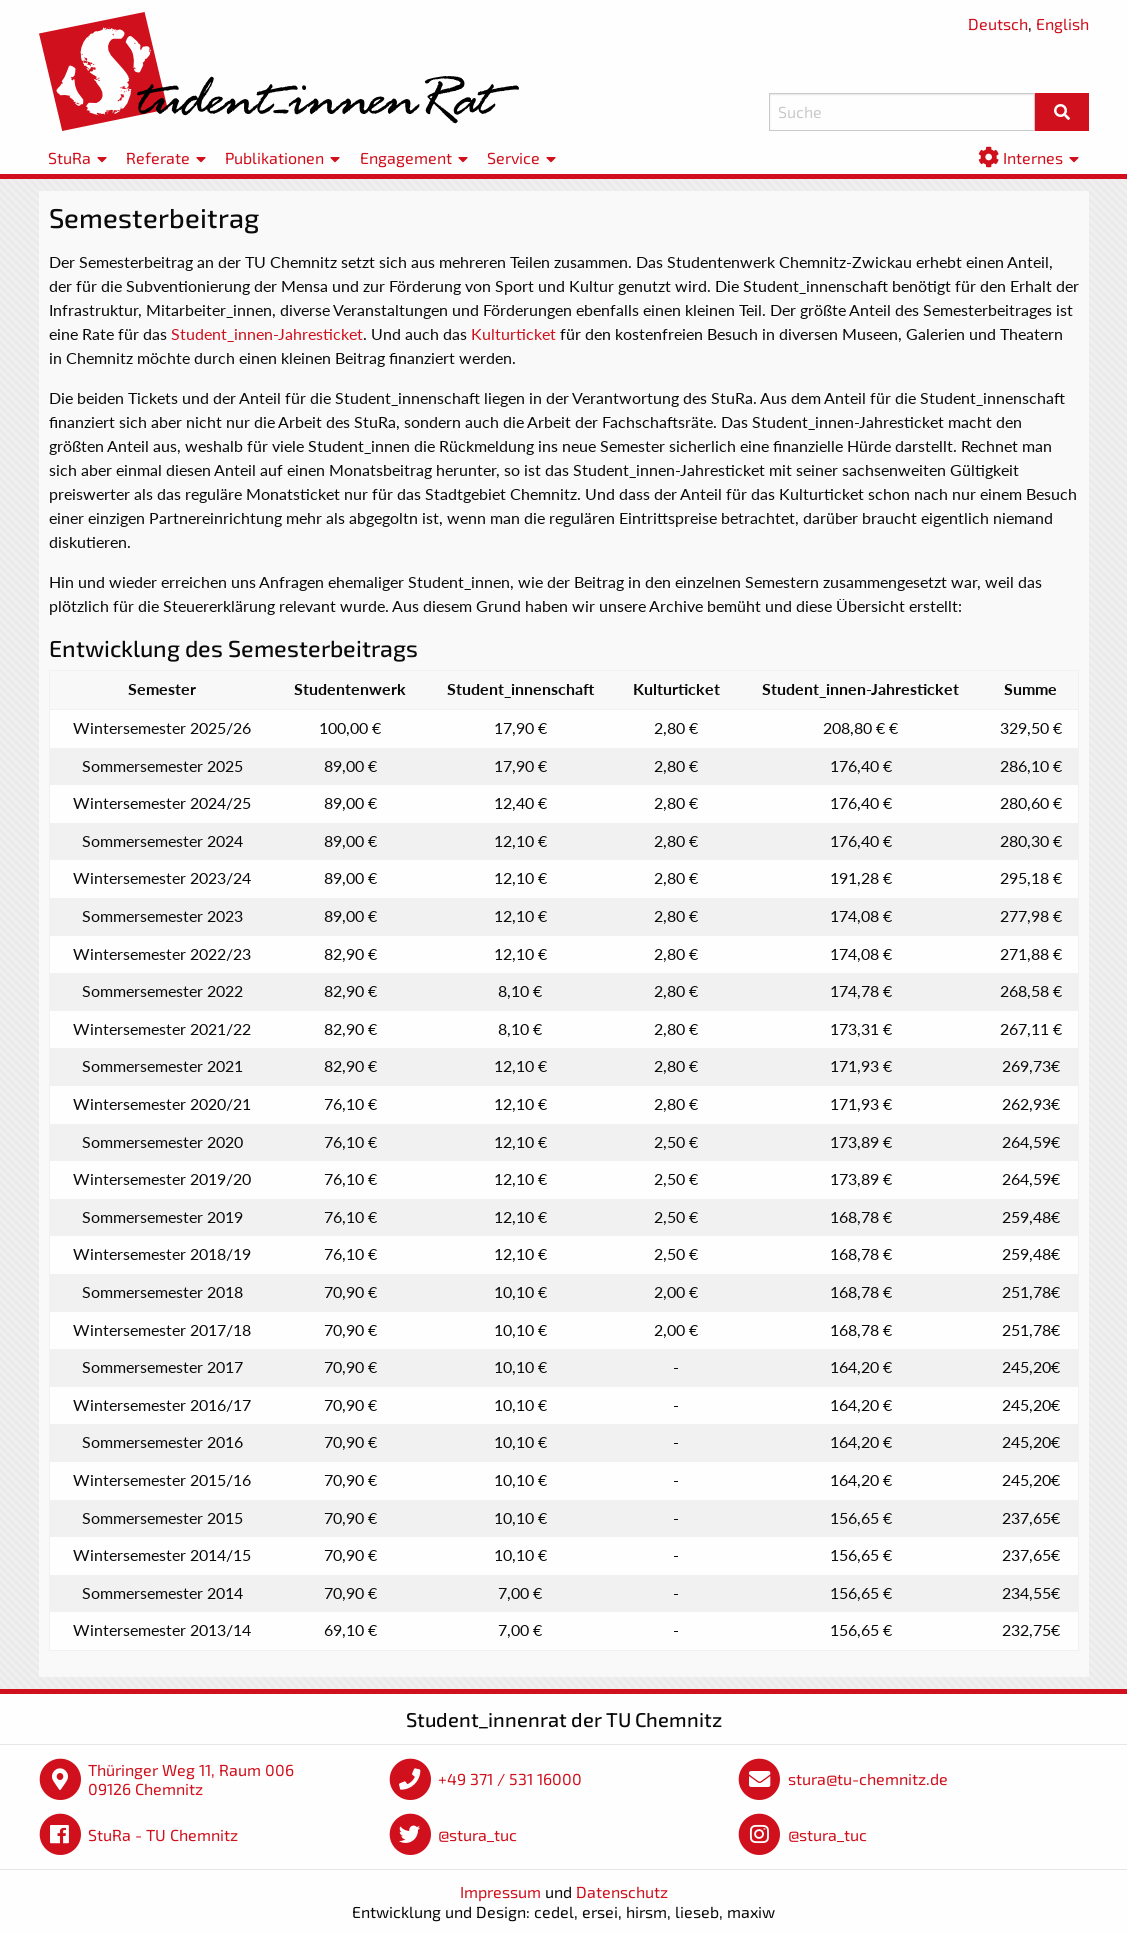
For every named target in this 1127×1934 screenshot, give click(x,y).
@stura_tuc (477, 1834)
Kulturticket (513, 333)
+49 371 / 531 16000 (510, 1778)
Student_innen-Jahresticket (267, 333)
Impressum (500, 1891)
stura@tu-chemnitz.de (868, 1778)
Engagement (406, 157)
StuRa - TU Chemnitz (163, 1834)
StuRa (69, 157)
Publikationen (274, 157)
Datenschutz (622, 1891)
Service (513, 157)
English (1062, 23)
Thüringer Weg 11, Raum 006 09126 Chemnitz (191, 1779)
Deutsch (998, 23)
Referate (158, 157)
